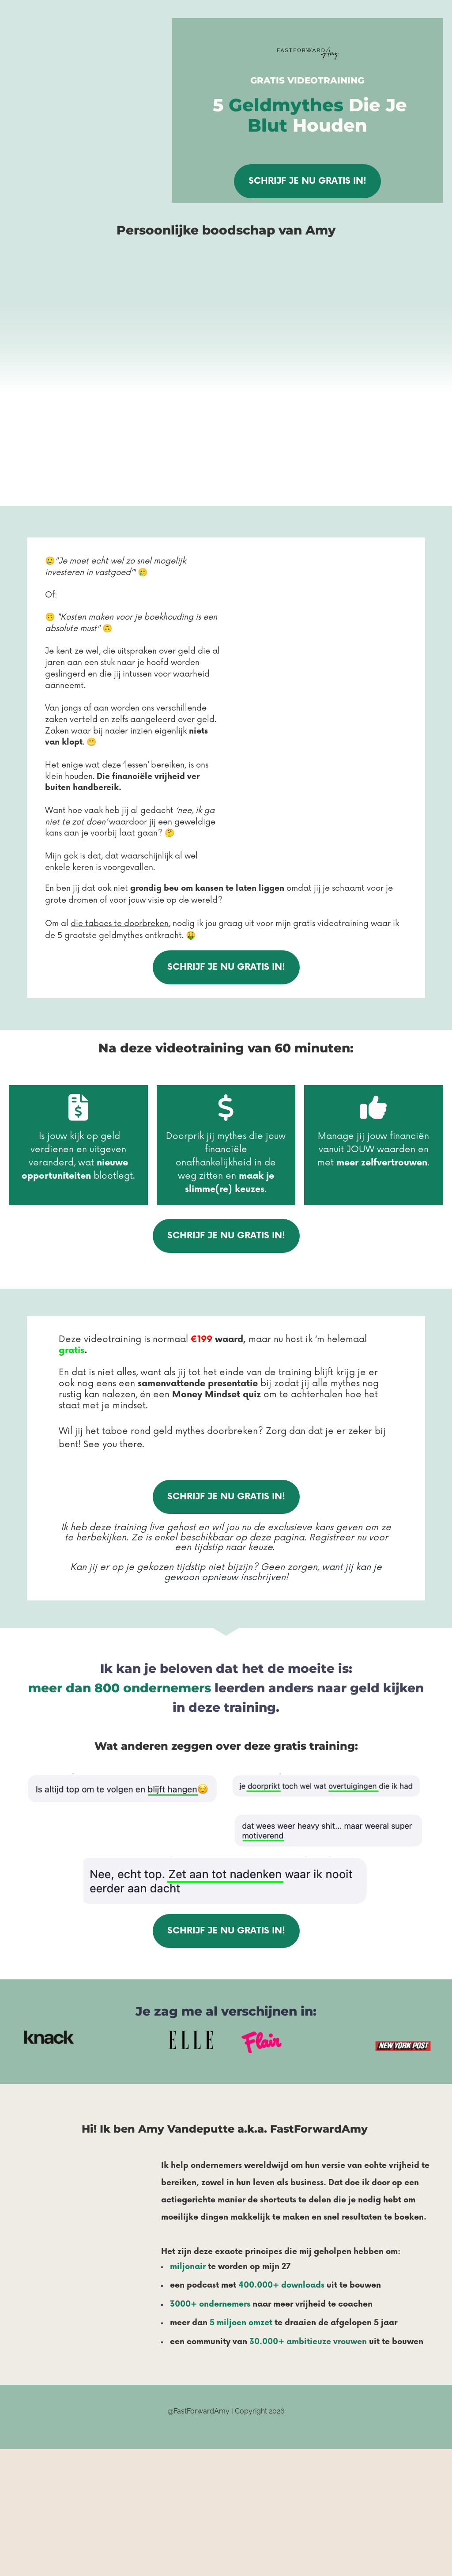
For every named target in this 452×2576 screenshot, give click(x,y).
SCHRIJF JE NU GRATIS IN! (307, 181)
